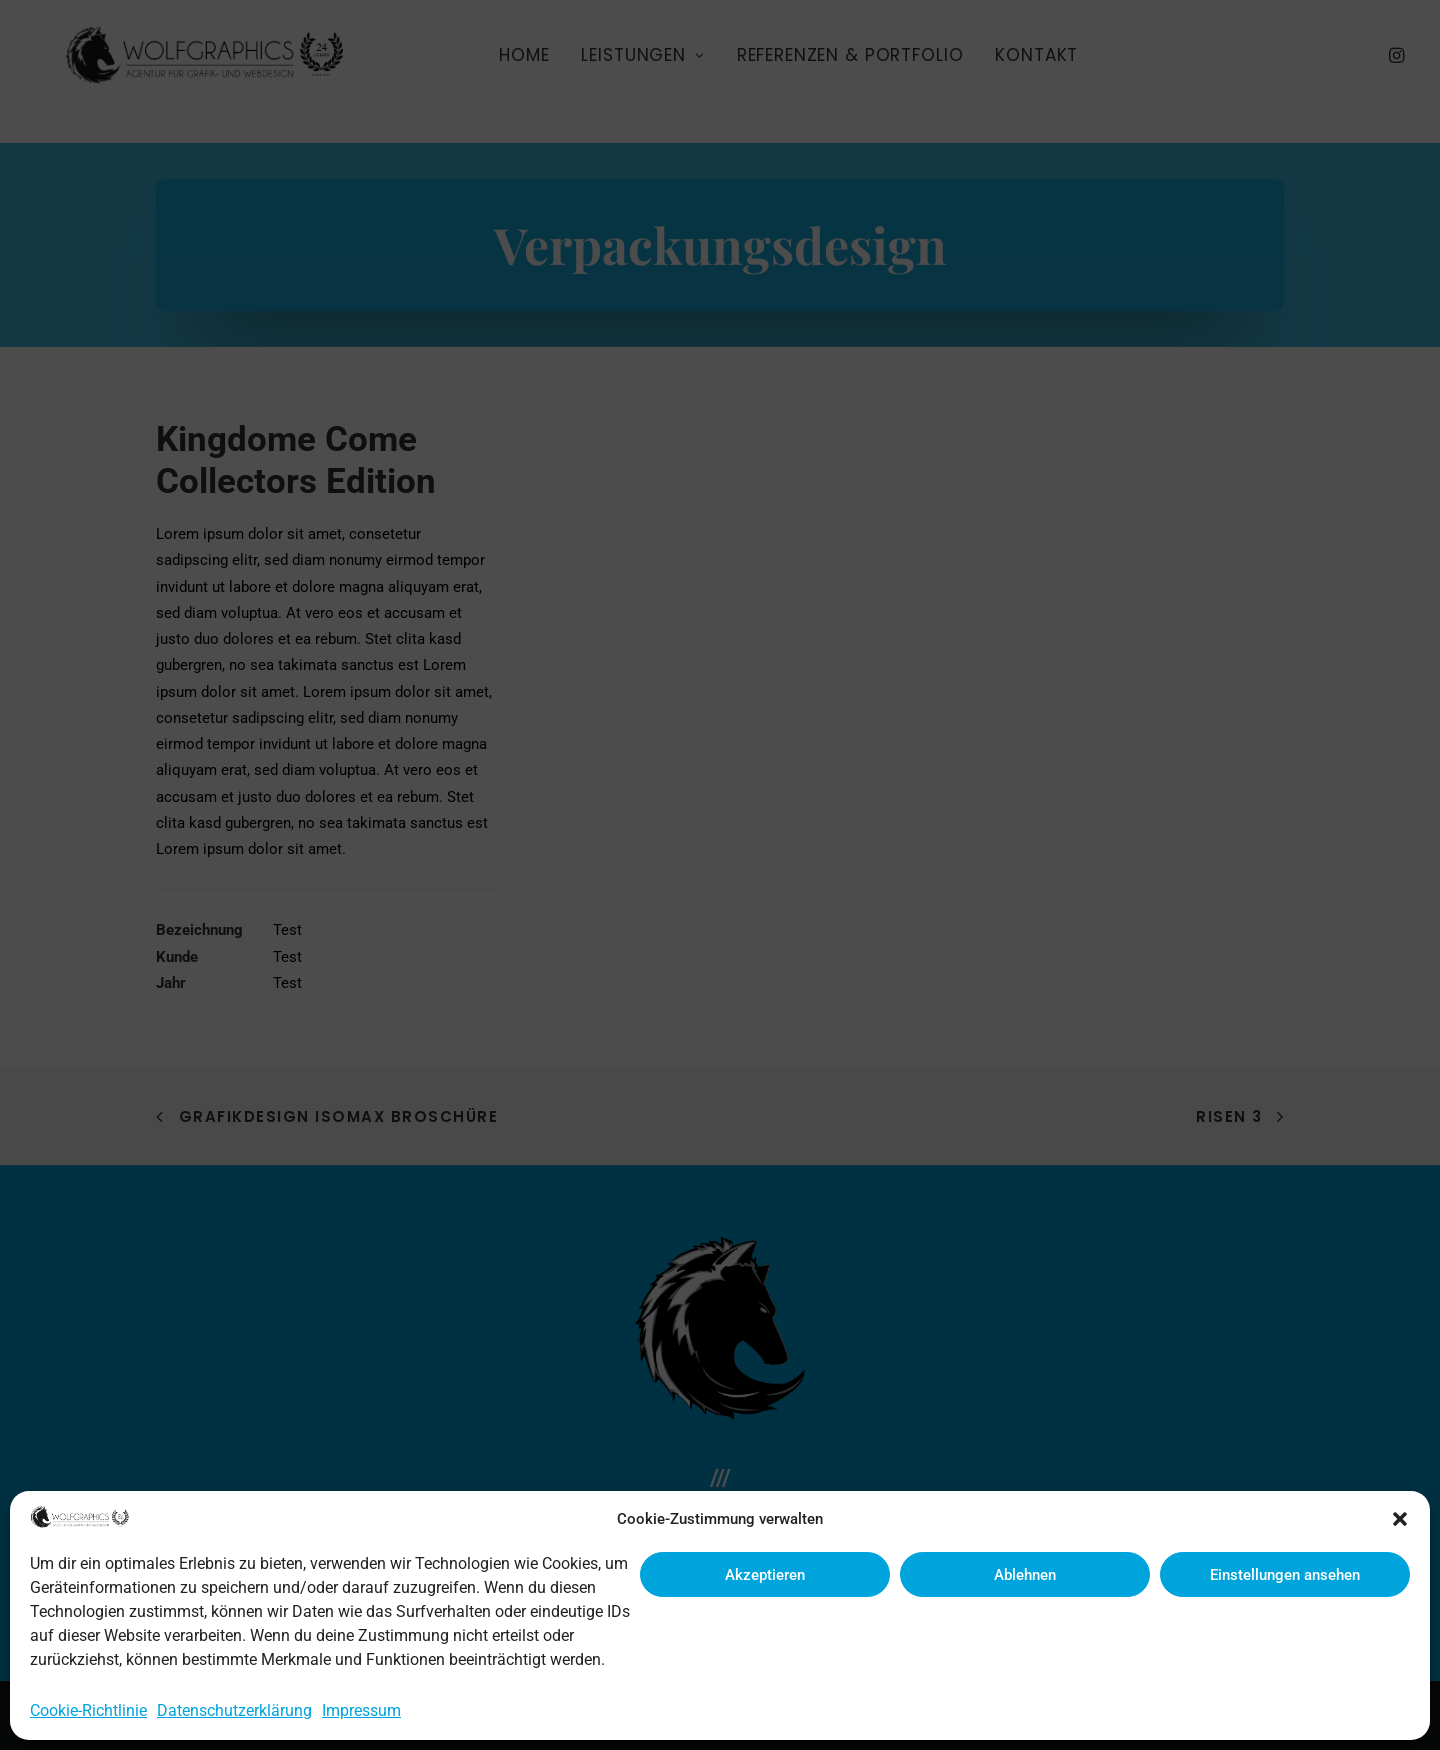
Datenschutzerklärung (234, 1710)
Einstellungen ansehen (1285, 1575)
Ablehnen (1025, 1575)
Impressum (361, 1710)
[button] (1400, 1519)
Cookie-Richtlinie (88, 1710)
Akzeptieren (765, 1575)
